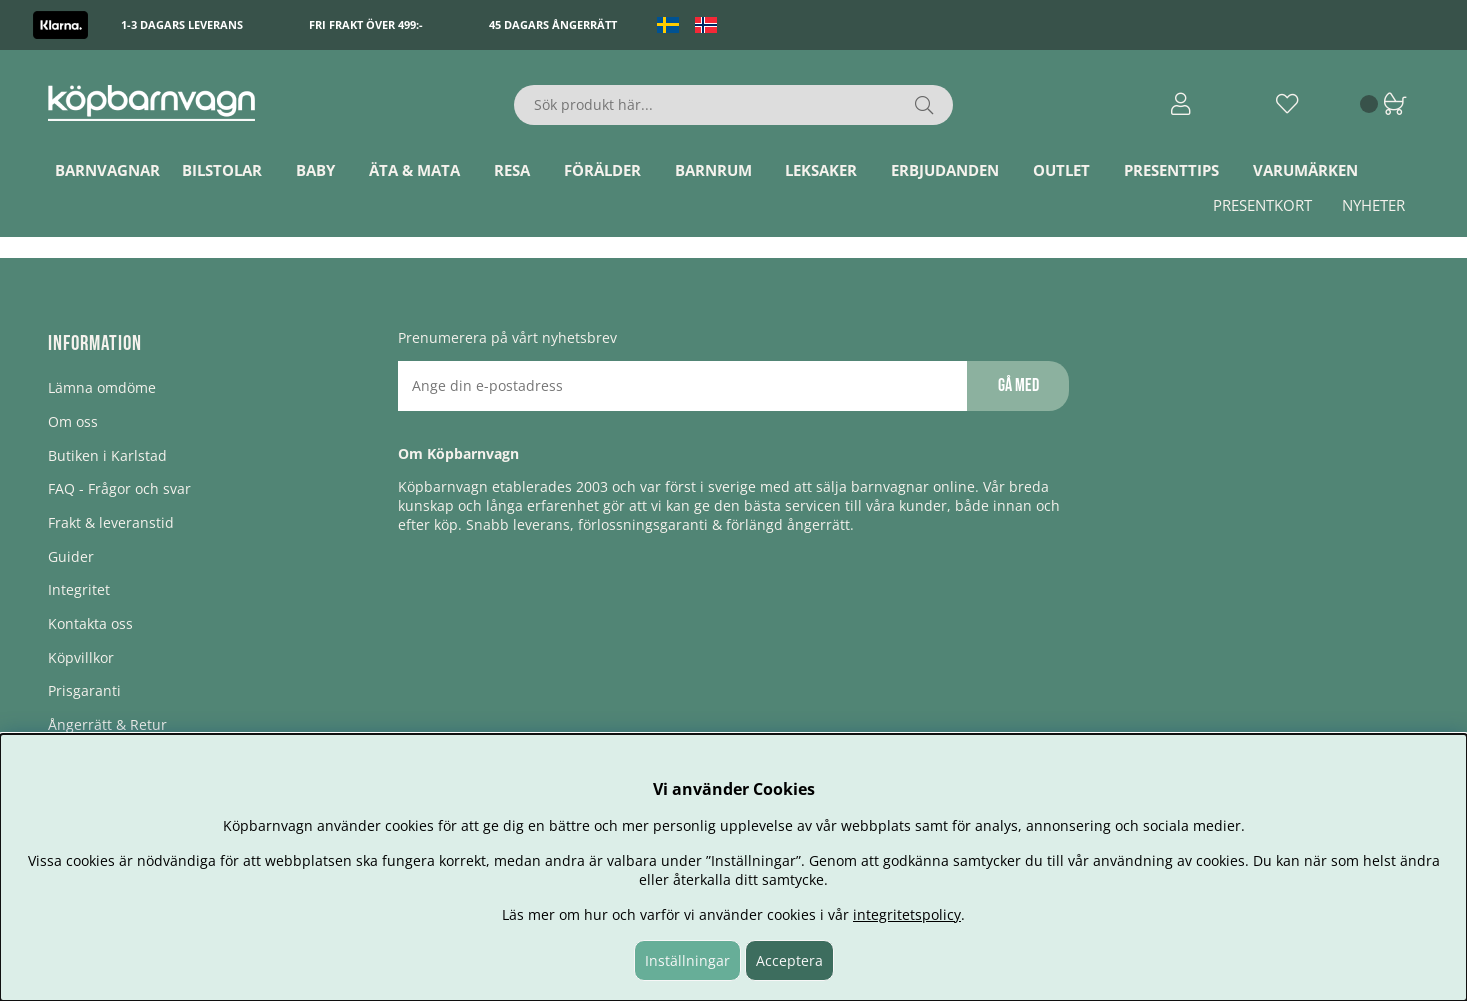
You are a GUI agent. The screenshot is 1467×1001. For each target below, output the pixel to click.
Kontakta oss (90, 623)
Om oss (73, 421)
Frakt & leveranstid (111, 522)
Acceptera (789, 960)
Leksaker (821, 170)
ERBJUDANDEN (945, 170)
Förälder (602, 170)
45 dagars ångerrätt (553, 24)
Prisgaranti (84, 690)
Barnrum (713, 170)
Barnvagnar (107, 170)
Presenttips (1171, 170)
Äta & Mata (414, 170)
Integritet (79, 589)
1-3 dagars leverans (182, 24)
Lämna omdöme (102, 387)
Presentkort (1262, 205)
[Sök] (733, 105)
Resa (512, 170)
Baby (315, 170)
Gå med (1018, 385)
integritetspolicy (907, 914)
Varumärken (1305, 170)
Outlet (1061, 170)
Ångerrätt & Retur (107, 724)
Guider (71, 556)
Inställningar (687, 960)
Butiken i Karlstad (107, 455)
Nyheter (1373, 205)
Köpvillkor (81, 657)
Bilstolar (222, 170)
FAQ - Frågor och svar (119, 488)
